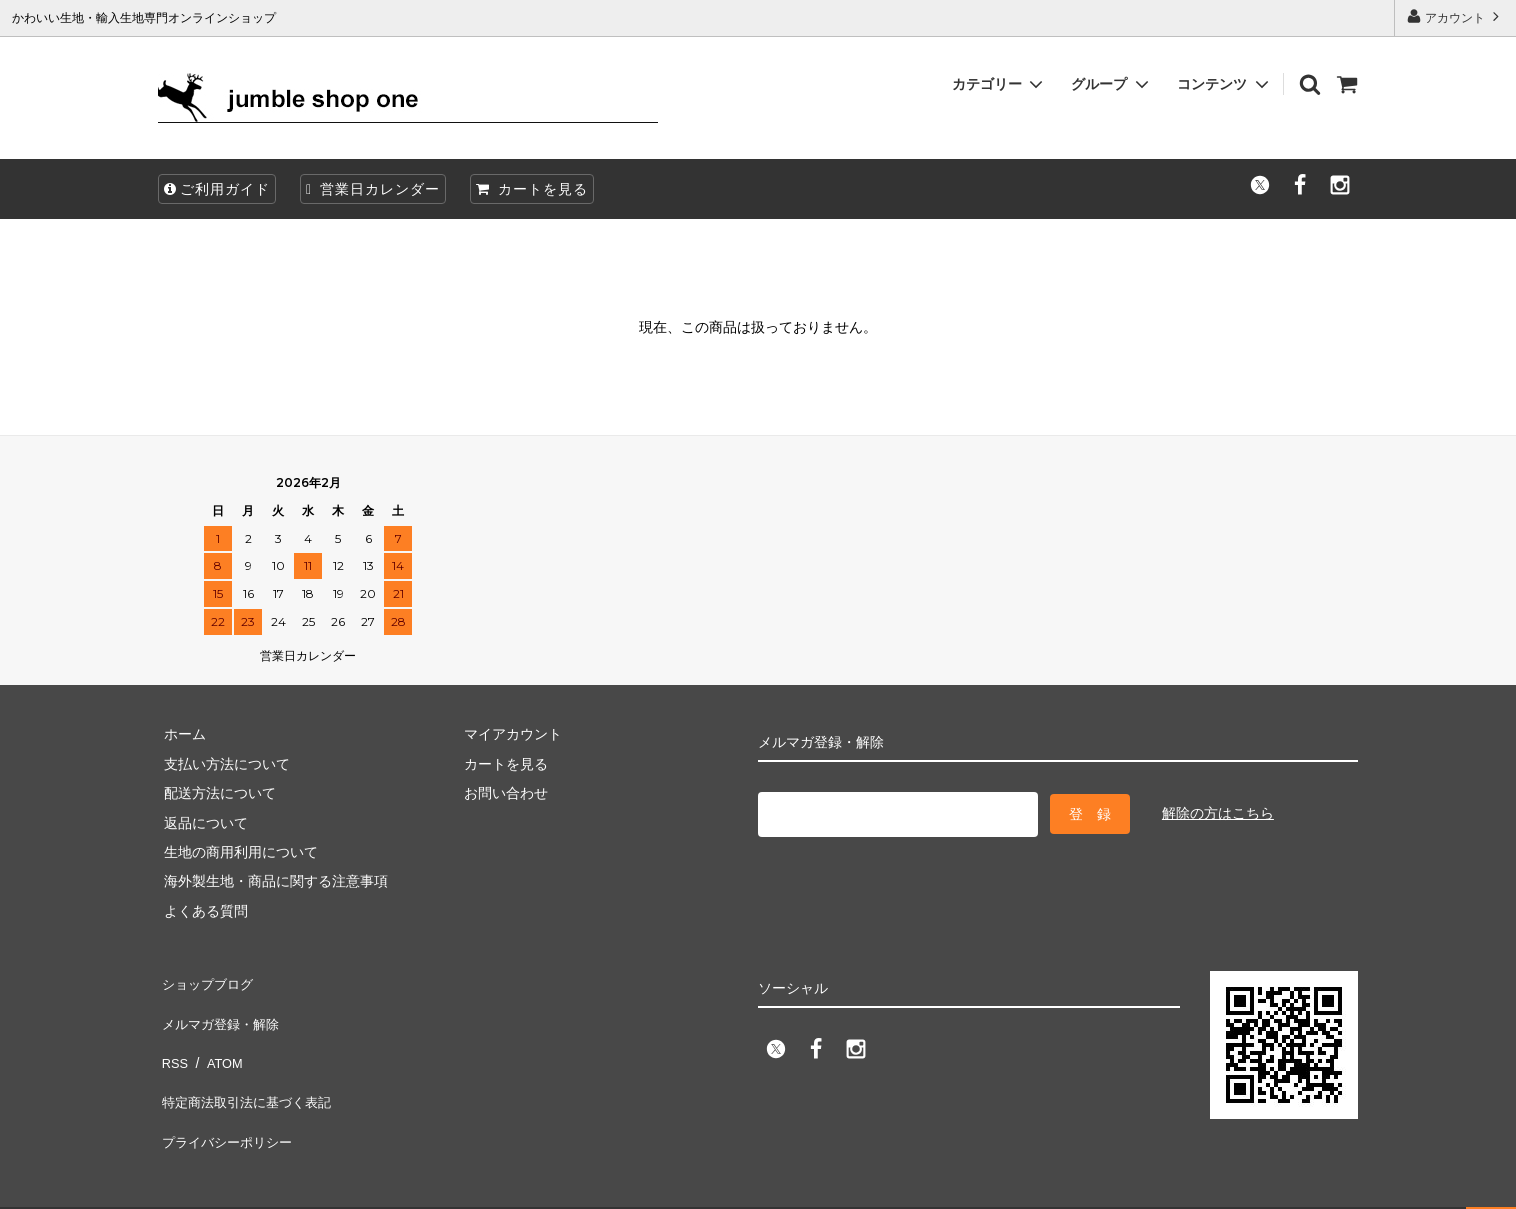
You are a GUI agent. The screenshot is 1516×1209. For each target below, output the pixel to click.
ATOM (217, 1039)
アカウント (1455, 16)
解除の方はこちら (1218, 811)
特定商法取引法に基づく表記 (249, 1069)
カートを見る (532, 189)
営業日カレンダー (373, 189)
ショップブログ (207, 981)
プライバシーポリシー (228, 1098)
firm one (170, 1183)
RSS (172, 1039)
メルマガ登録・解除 (221, 1010)
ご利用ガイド (217, 189)
